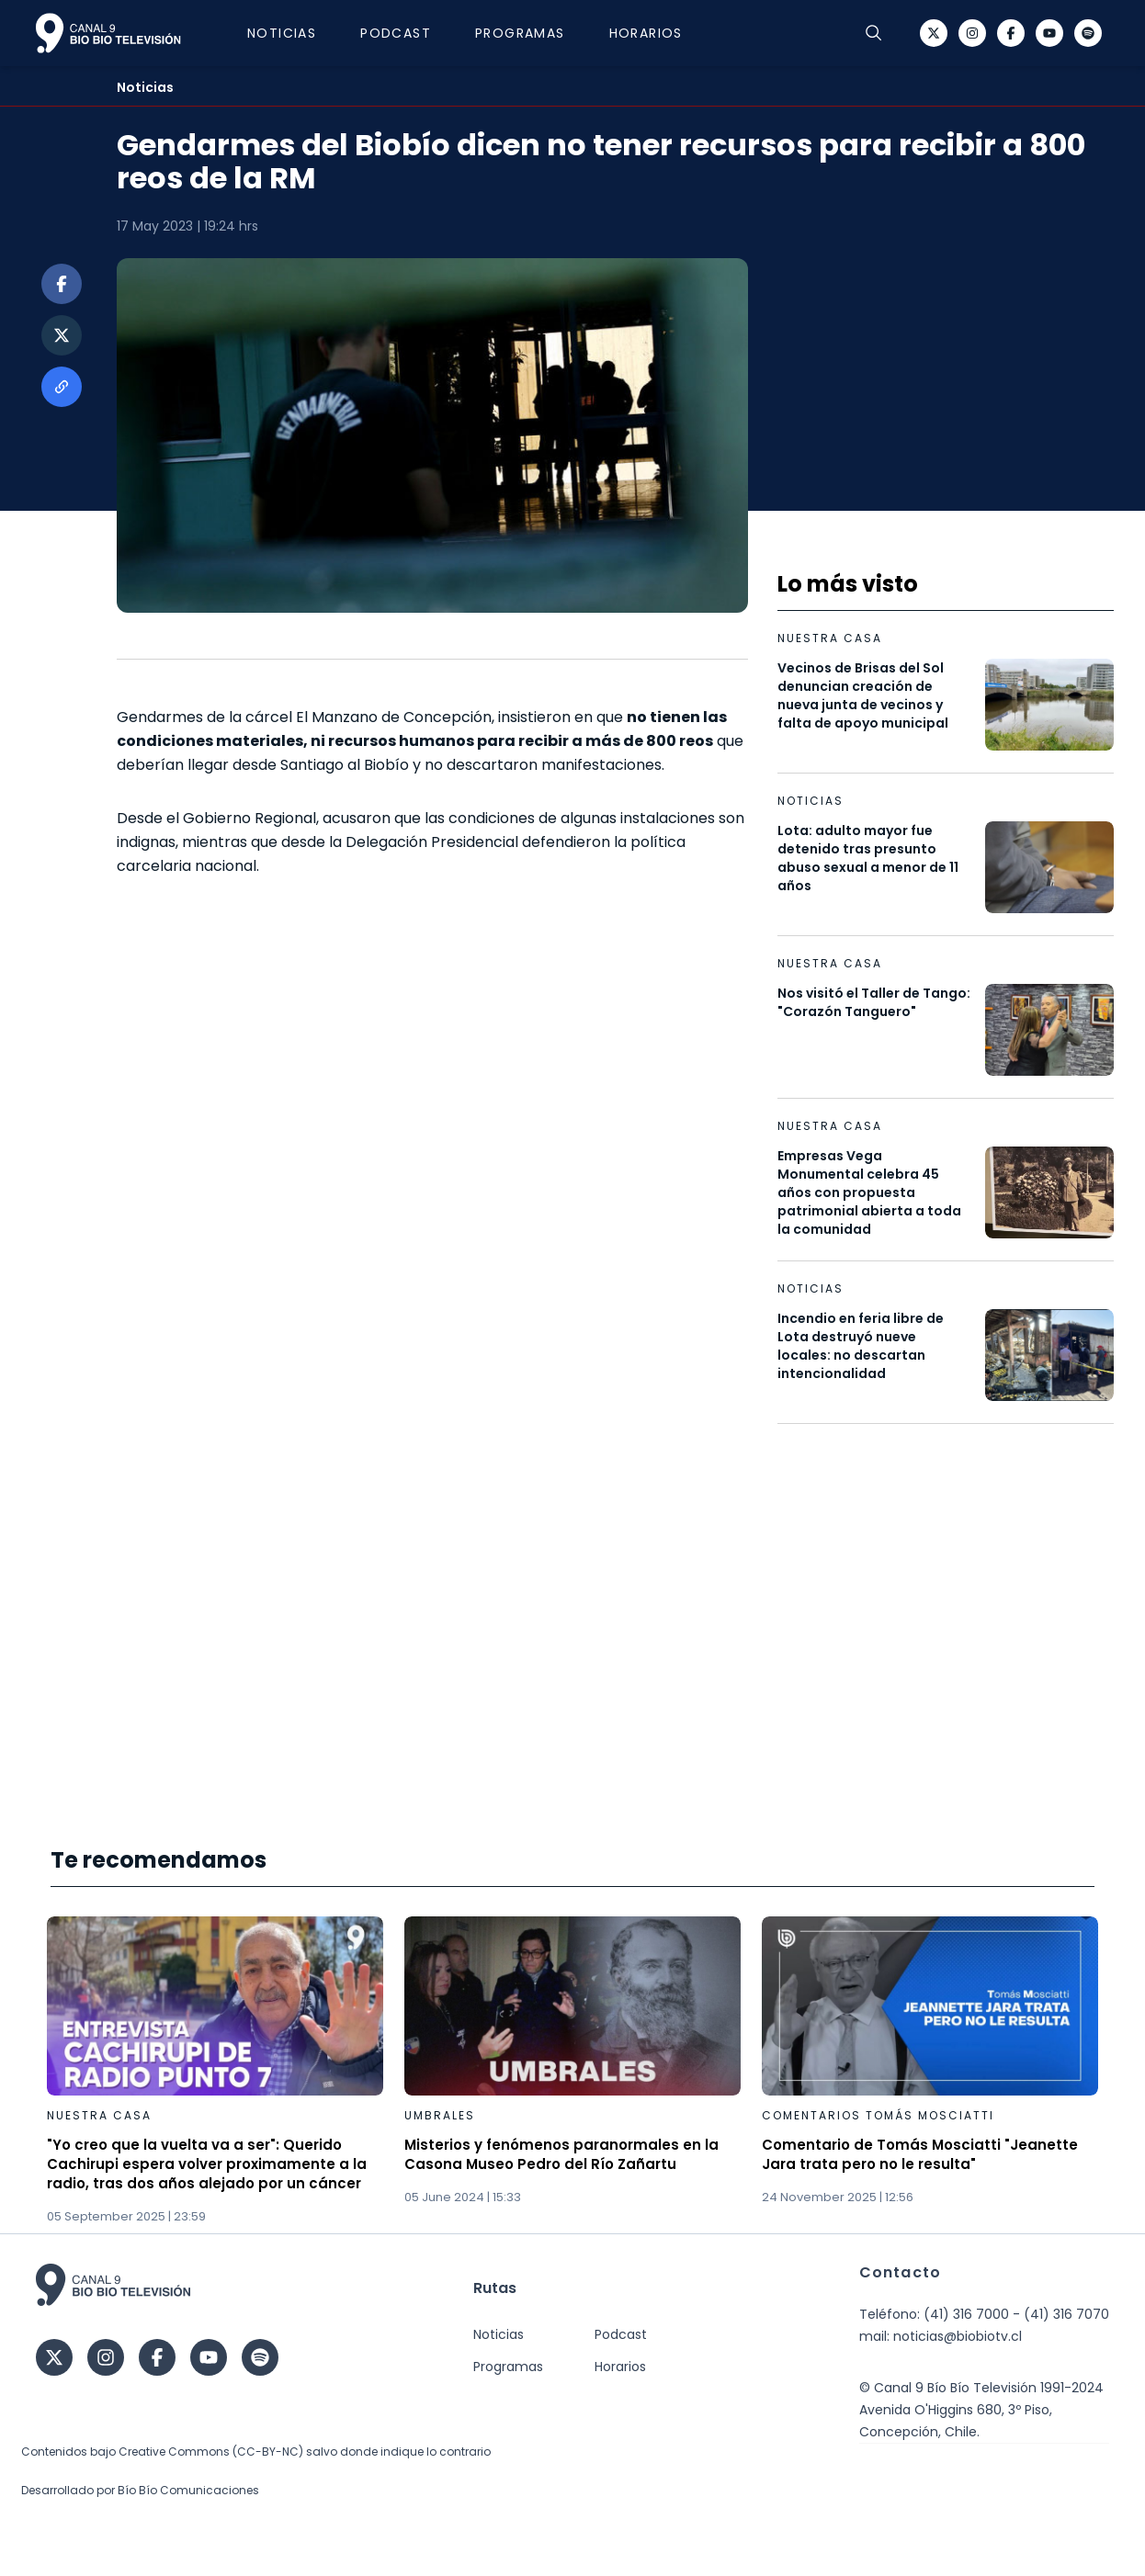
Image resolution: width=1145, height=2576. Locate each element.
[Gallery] (572, 2071)
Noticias (290, 33)
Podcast (404, 33)
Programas (529, 33)
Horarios (655, 33)
